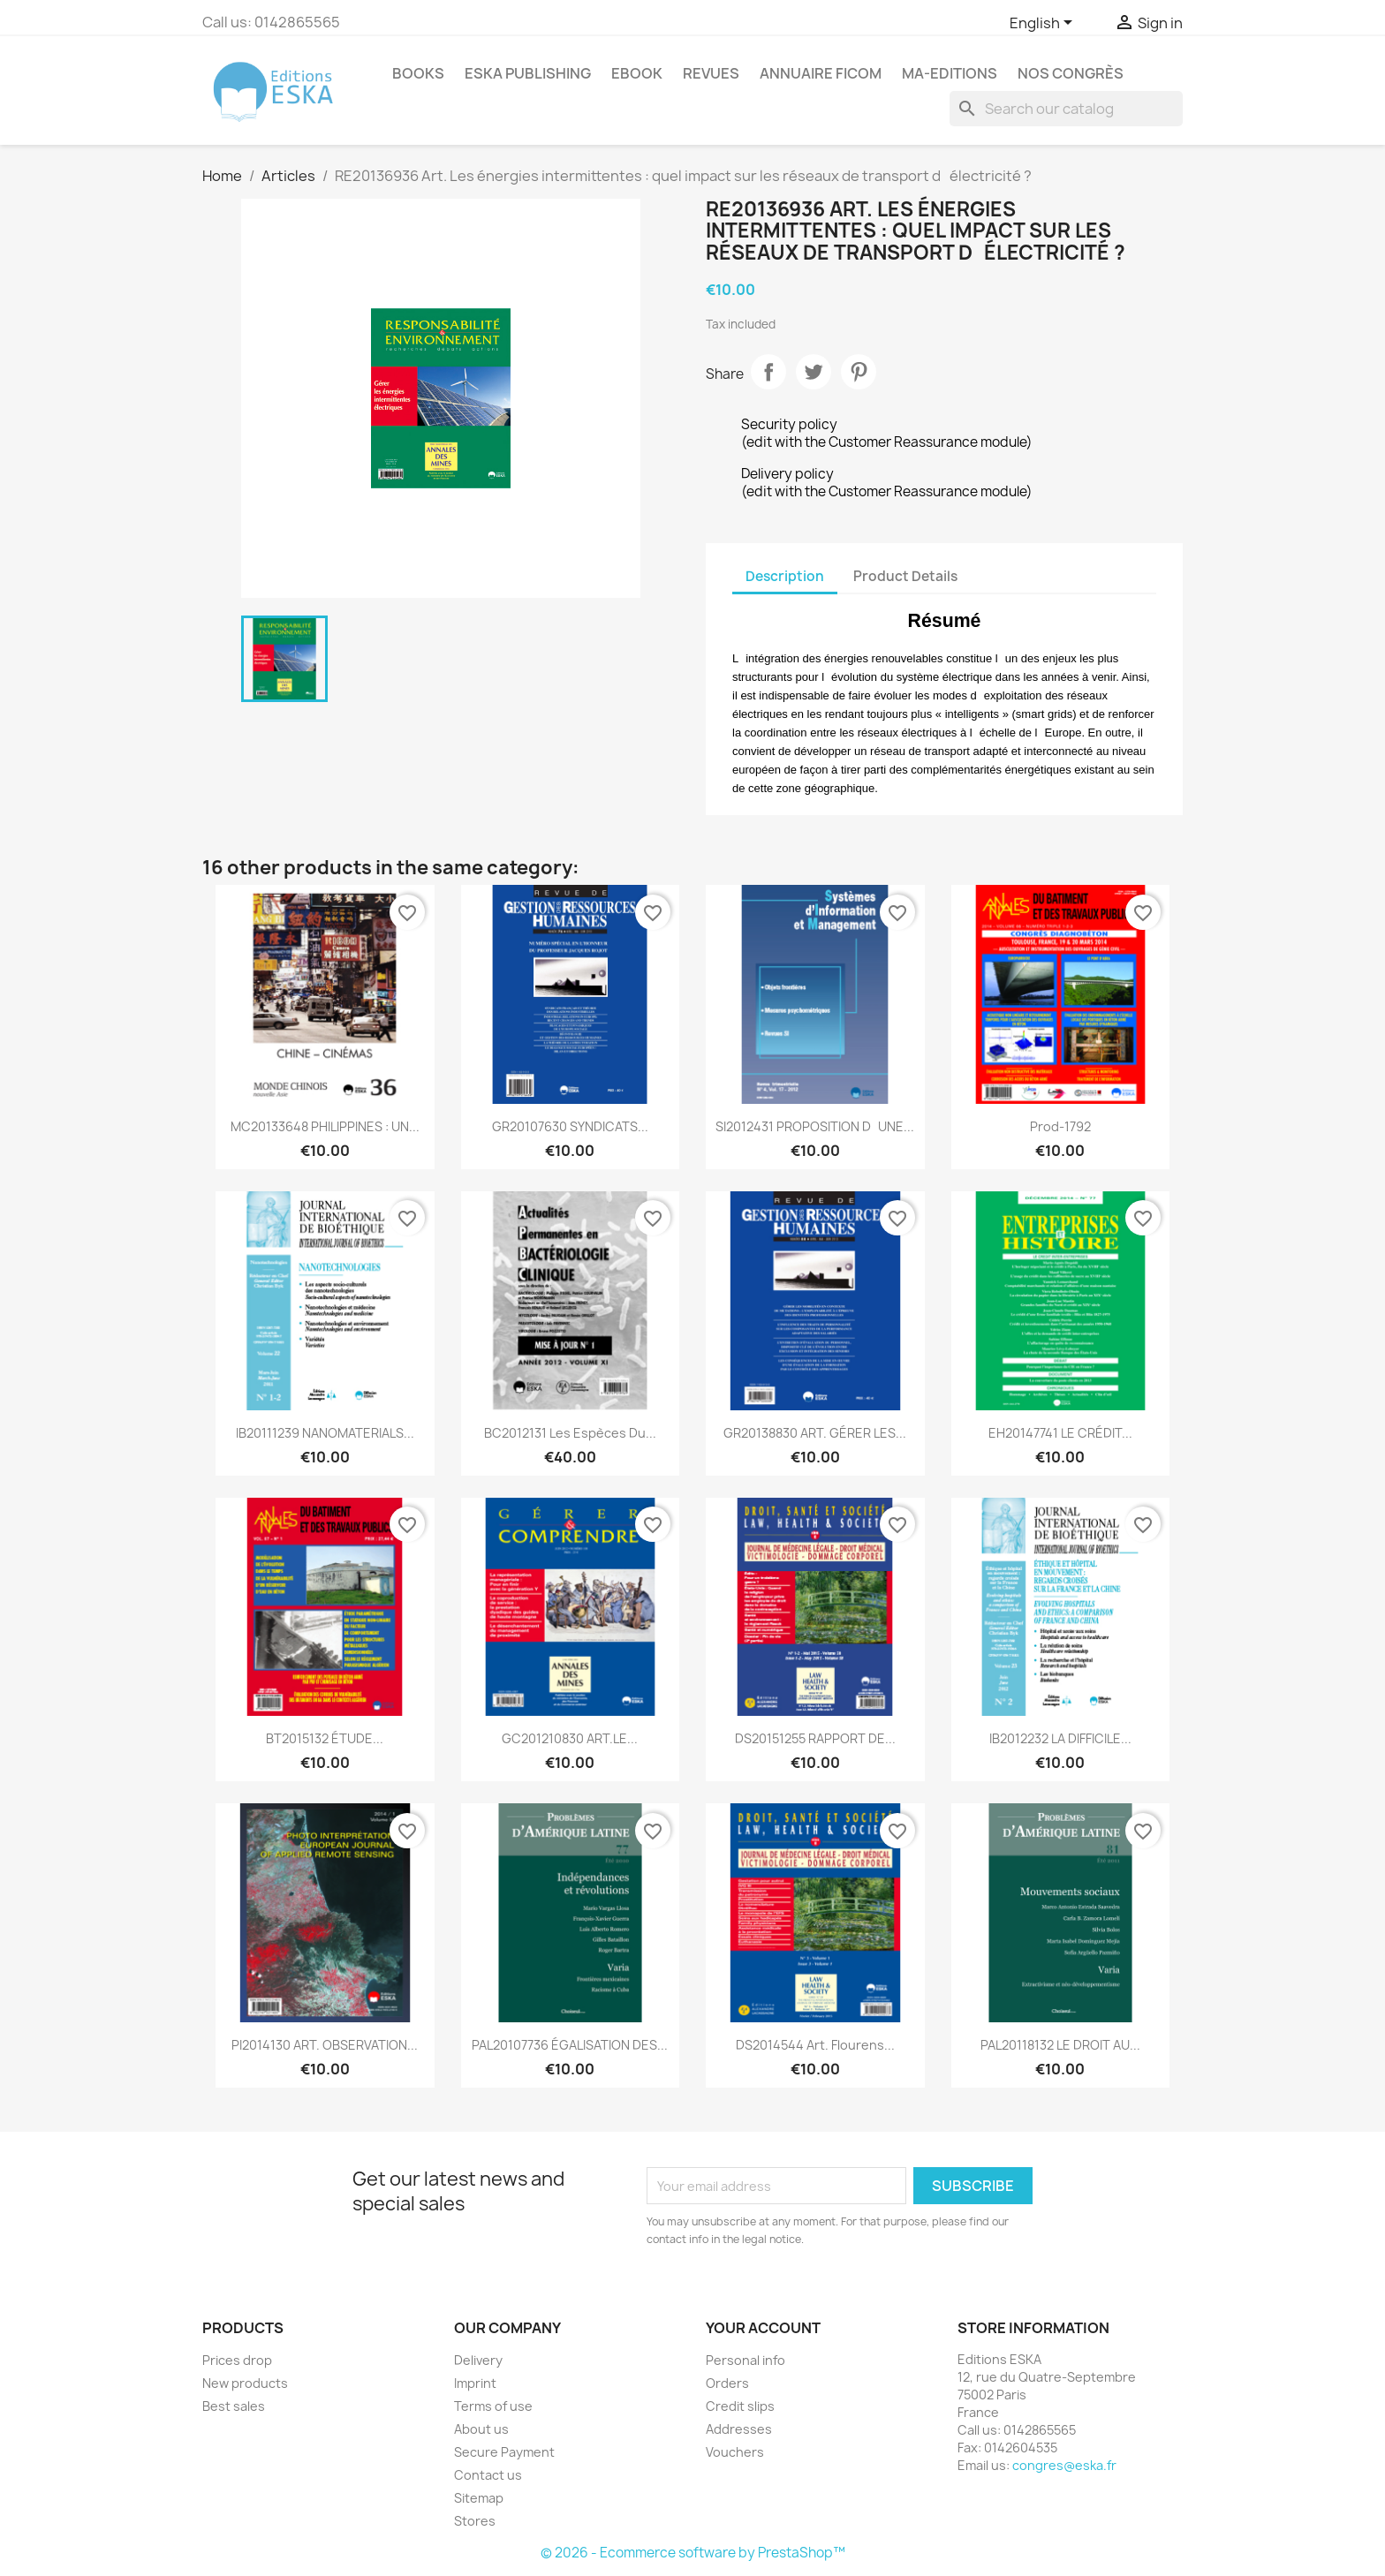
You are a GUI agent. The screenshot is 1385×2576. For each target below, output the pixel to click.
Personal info (745, 2360)
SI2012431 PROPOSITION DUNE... (814, 1126)
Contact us (488, 2474)
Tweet (813, 371)
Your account (763, 2328)
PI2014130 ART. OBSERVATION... (324, 2044)
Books (418, 73)
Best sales (233, 2406)
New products (245, 2383)
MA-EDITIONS (949, 73)
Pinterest (858, 371)
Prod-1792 (1060, 1126)
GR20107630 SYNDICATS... (570, 1126)
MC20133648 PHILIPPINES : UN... (325, 1126)
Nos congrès (1071, 73)
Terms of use (493, 2406)
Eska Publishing (528, 73)
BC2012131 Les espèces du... (570, 1432)
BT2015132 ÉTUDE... (324, 1738)
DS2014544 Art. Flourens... (815, 2044)
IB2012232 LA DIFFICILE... (1060, 1738)
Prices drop (237, 2360)
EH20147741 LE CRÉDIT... (1060, 1432)
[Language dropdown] (1044, 23)
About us (481, 2429)
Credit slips (740, 2406)
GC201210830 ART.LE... (570, 1738)
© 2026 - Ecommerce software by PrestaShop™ (693, 2552)
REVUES (711, 73)
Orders (727, 2383)
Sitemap (478, 2497)
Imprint (475, 2383)
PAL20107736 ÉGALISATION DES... (570, 2044)
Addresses (739, 2429)
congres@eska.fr (1064, 2465)
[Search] (1066, 108)
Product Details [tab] (905, 576)
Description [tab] (784, 576)
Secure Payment (504, 2452)
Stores (475, 2520)
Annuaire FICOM (821, 73)
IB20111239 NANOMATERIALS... (325, 1432)
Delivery (478, 2360)
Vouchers (735, 2452)
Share (768, 371)
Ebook (636, 73)
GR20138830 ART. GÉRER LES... (814, 1432)
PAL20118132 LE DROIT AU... (1060, 2044)
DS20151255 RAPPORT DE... (815, 1738)
